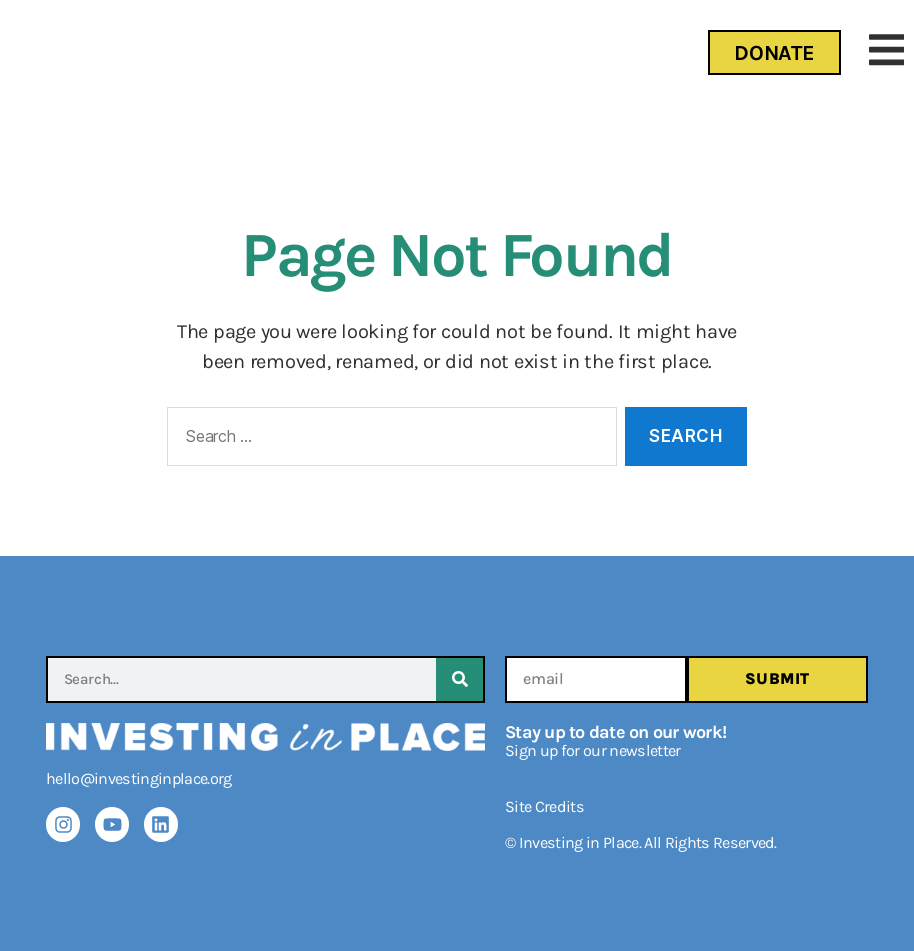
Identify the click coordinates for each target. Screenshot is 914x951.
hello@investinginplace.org (139, 778)
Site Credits (544, 806)
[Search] (459, 679)
